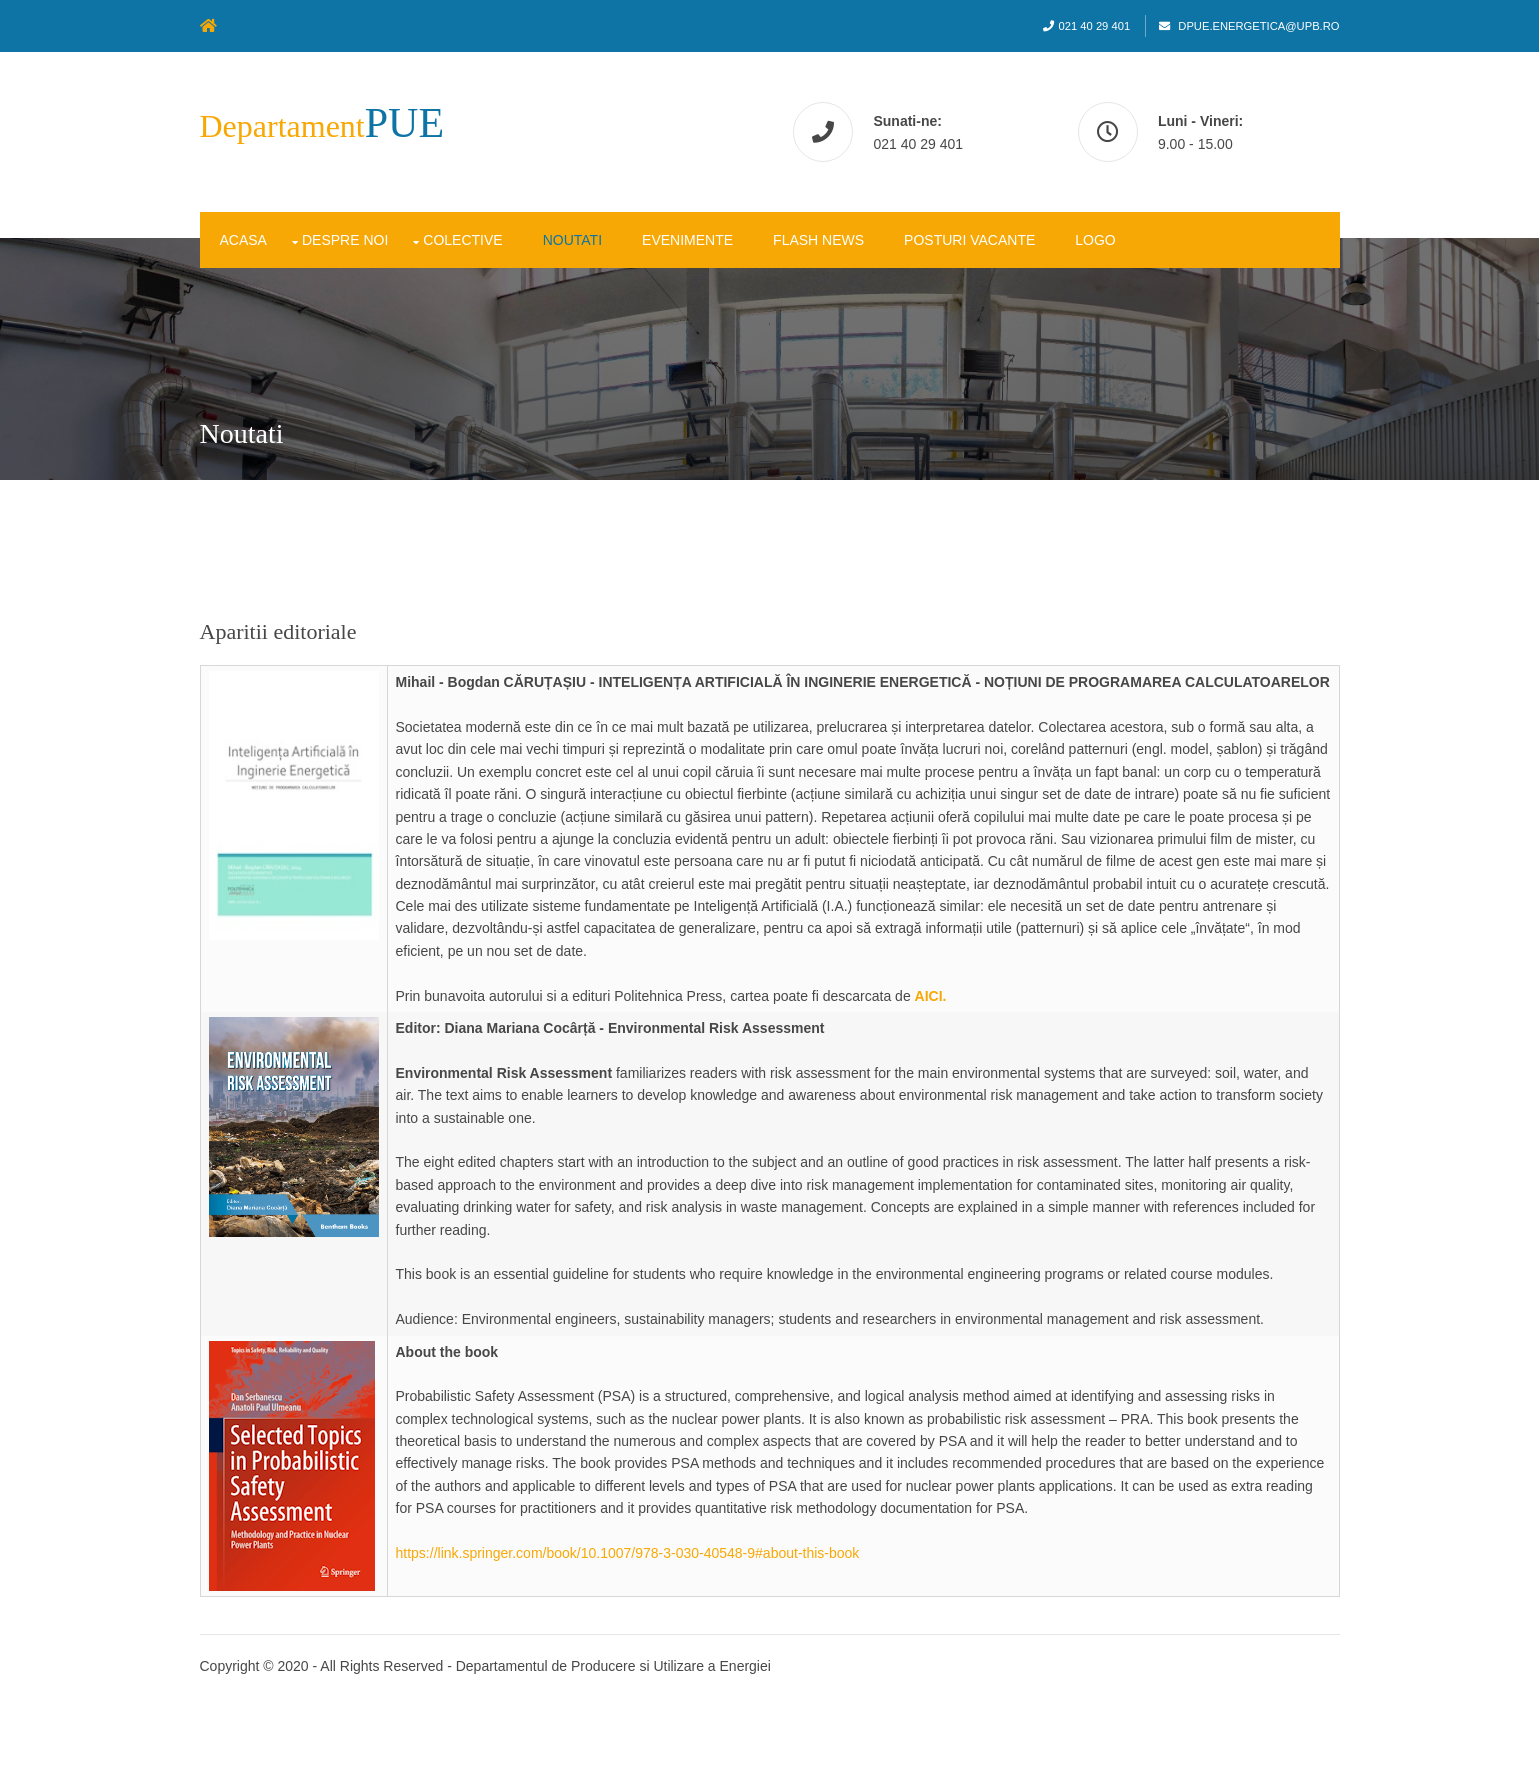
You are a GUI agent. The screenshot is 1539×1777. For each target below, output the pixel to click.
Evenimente (687, 240)
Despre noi (345, 240)
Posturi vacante (969, 240)
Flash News (818, 240)
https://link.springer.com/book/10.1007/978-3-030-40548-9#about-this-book (628, 1553)
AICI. (931, 996)
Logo (1095, 240)
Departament (322, 126)
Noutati (572, 240)
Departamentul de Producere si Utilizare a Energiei (613, 1666)
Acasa (243, 240)
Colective (462, 240)
